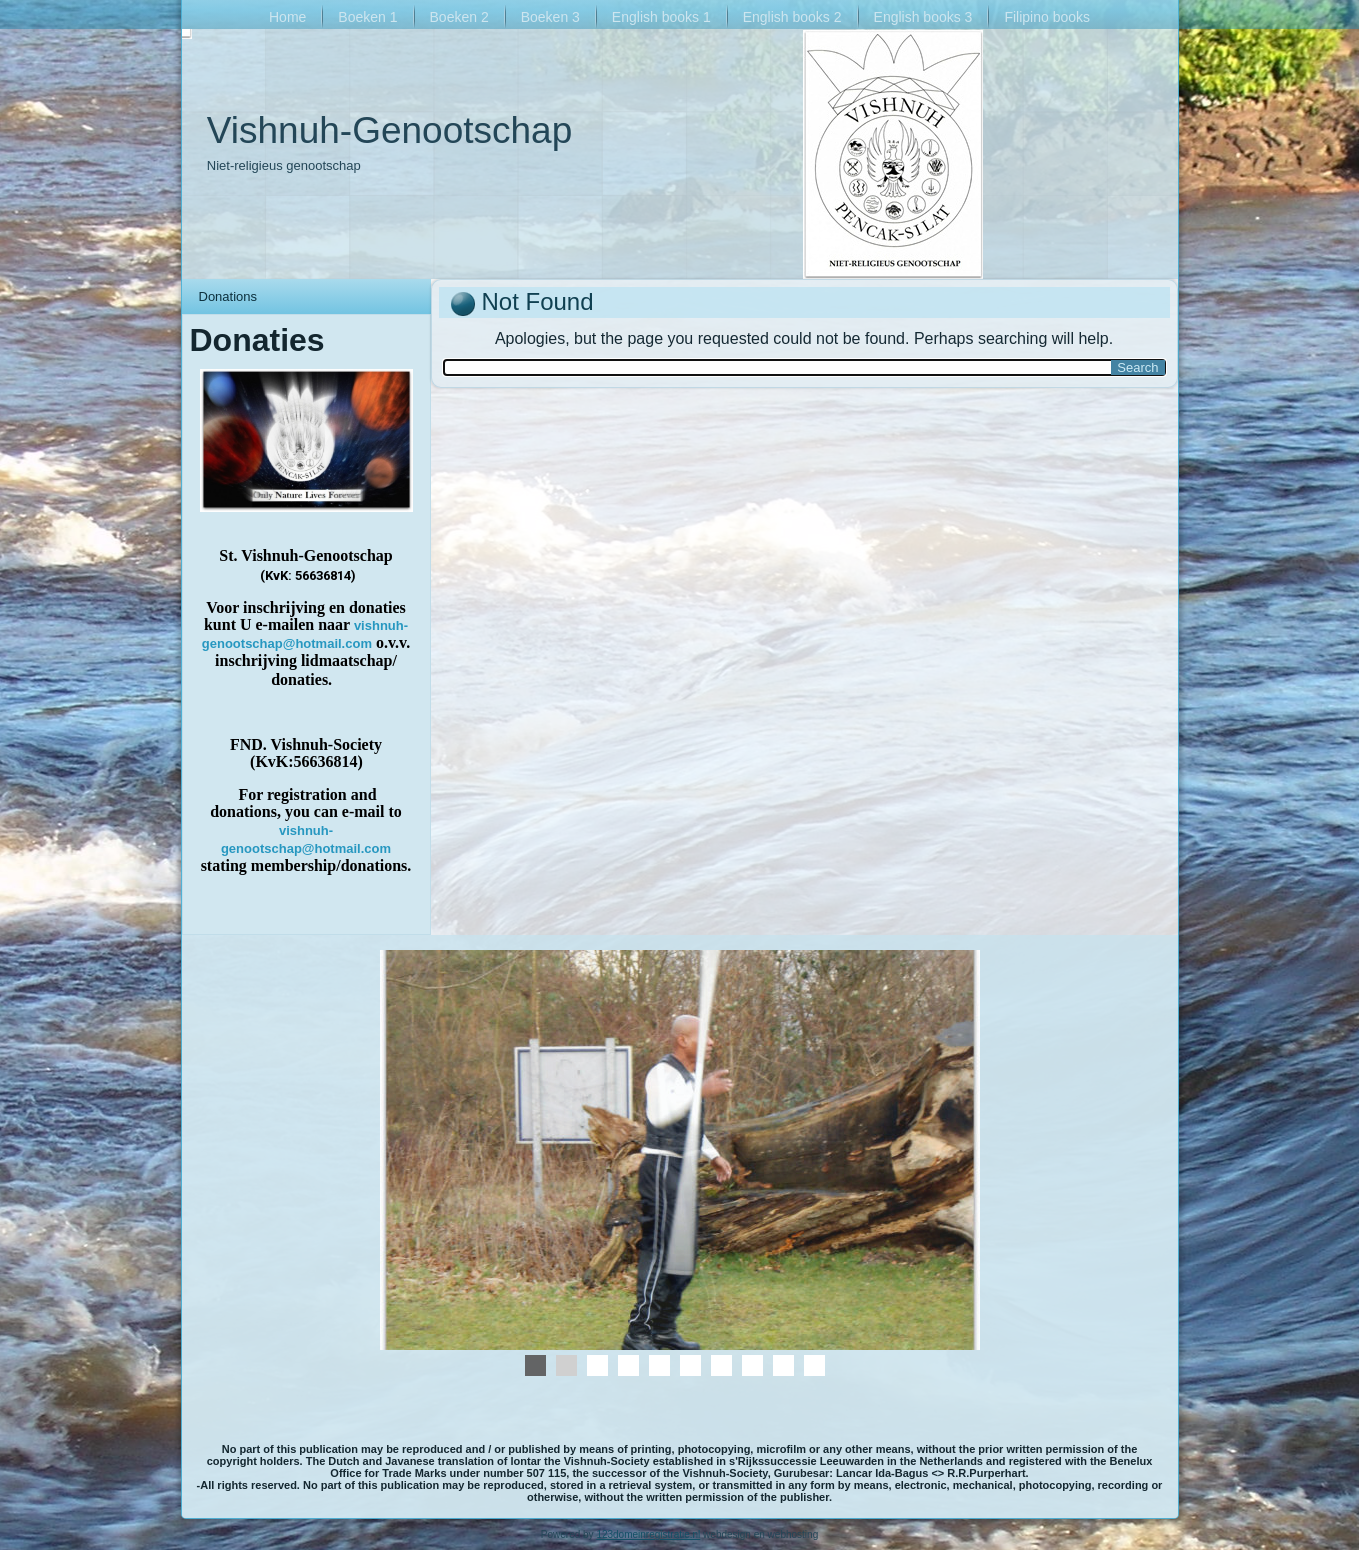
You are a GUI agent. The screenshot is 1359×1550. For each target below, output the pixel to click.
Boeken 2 (459, 17)
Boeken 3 (550, 17)
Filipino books (1047, 17)
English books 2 (792, 17)
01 (597, 1365)
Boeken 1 (367, 17)
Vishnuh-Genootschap (389, 130)
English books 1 (661, 17)
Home (287, 17)
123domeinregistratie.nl (648, 1534)
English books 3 (923, 17)
